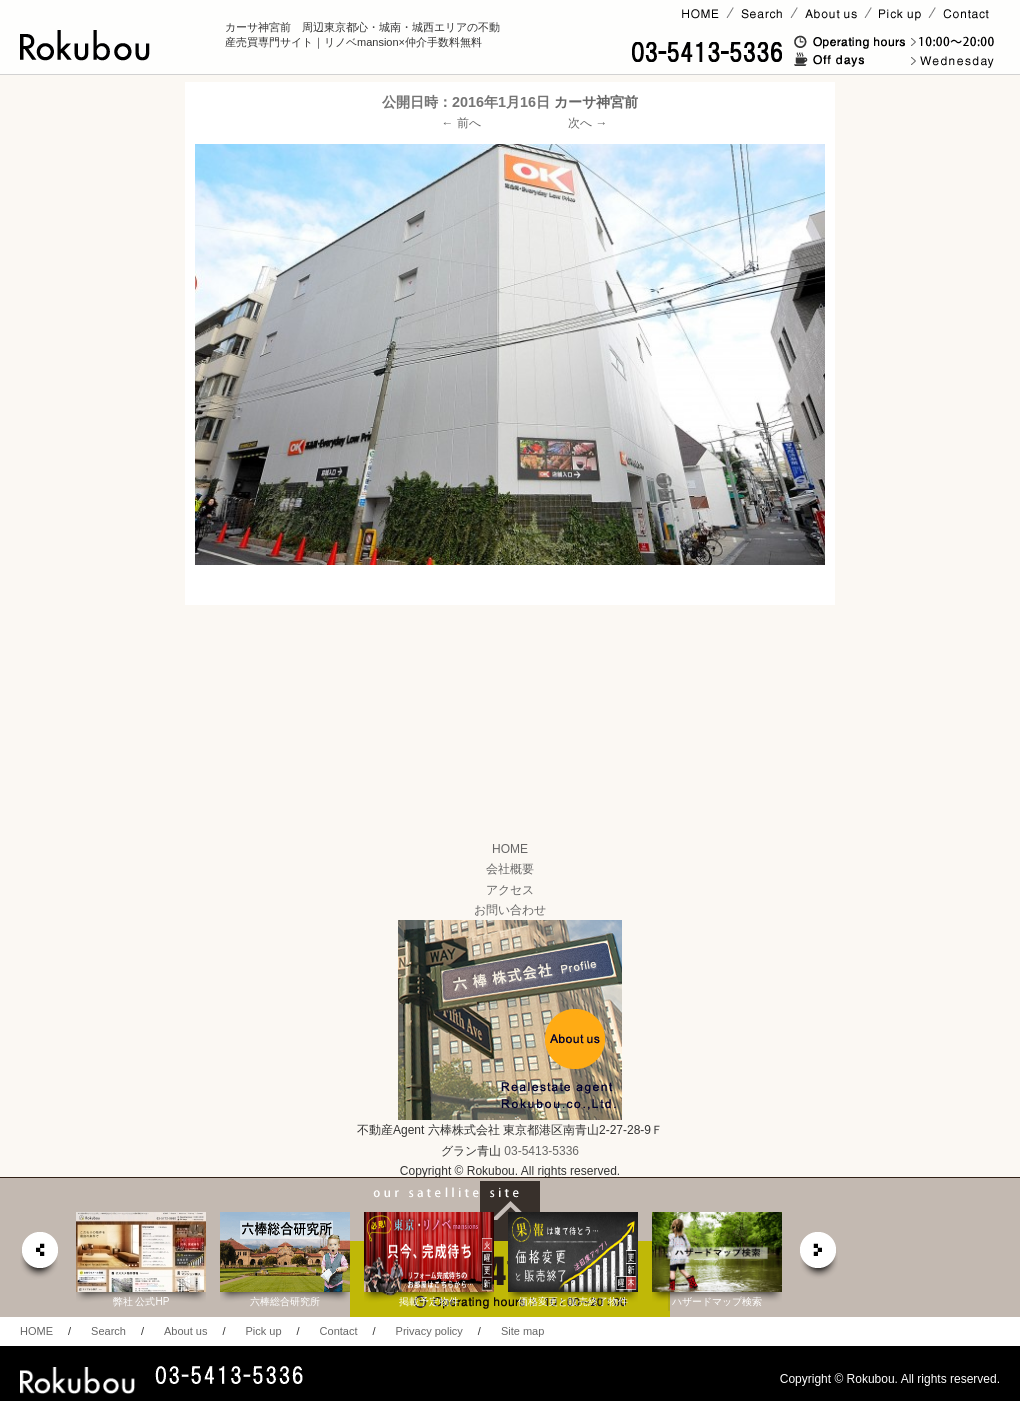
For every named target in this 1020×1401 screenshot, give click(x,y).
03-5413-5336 (541, 1151)
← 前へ (461, 123)
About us (185, 1331)
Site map (522, 1331)
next (819, 1255)
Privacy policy (429, 1331)
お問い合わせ (510, 910)
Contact (339, 1331)
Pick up (263, 1331)
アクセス (510, 890)
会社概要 (510, 869)
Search (108, 1331)
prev (39, 1255)
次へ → (587, 123)
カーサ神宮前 (596, 102)
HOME (510, 849)
